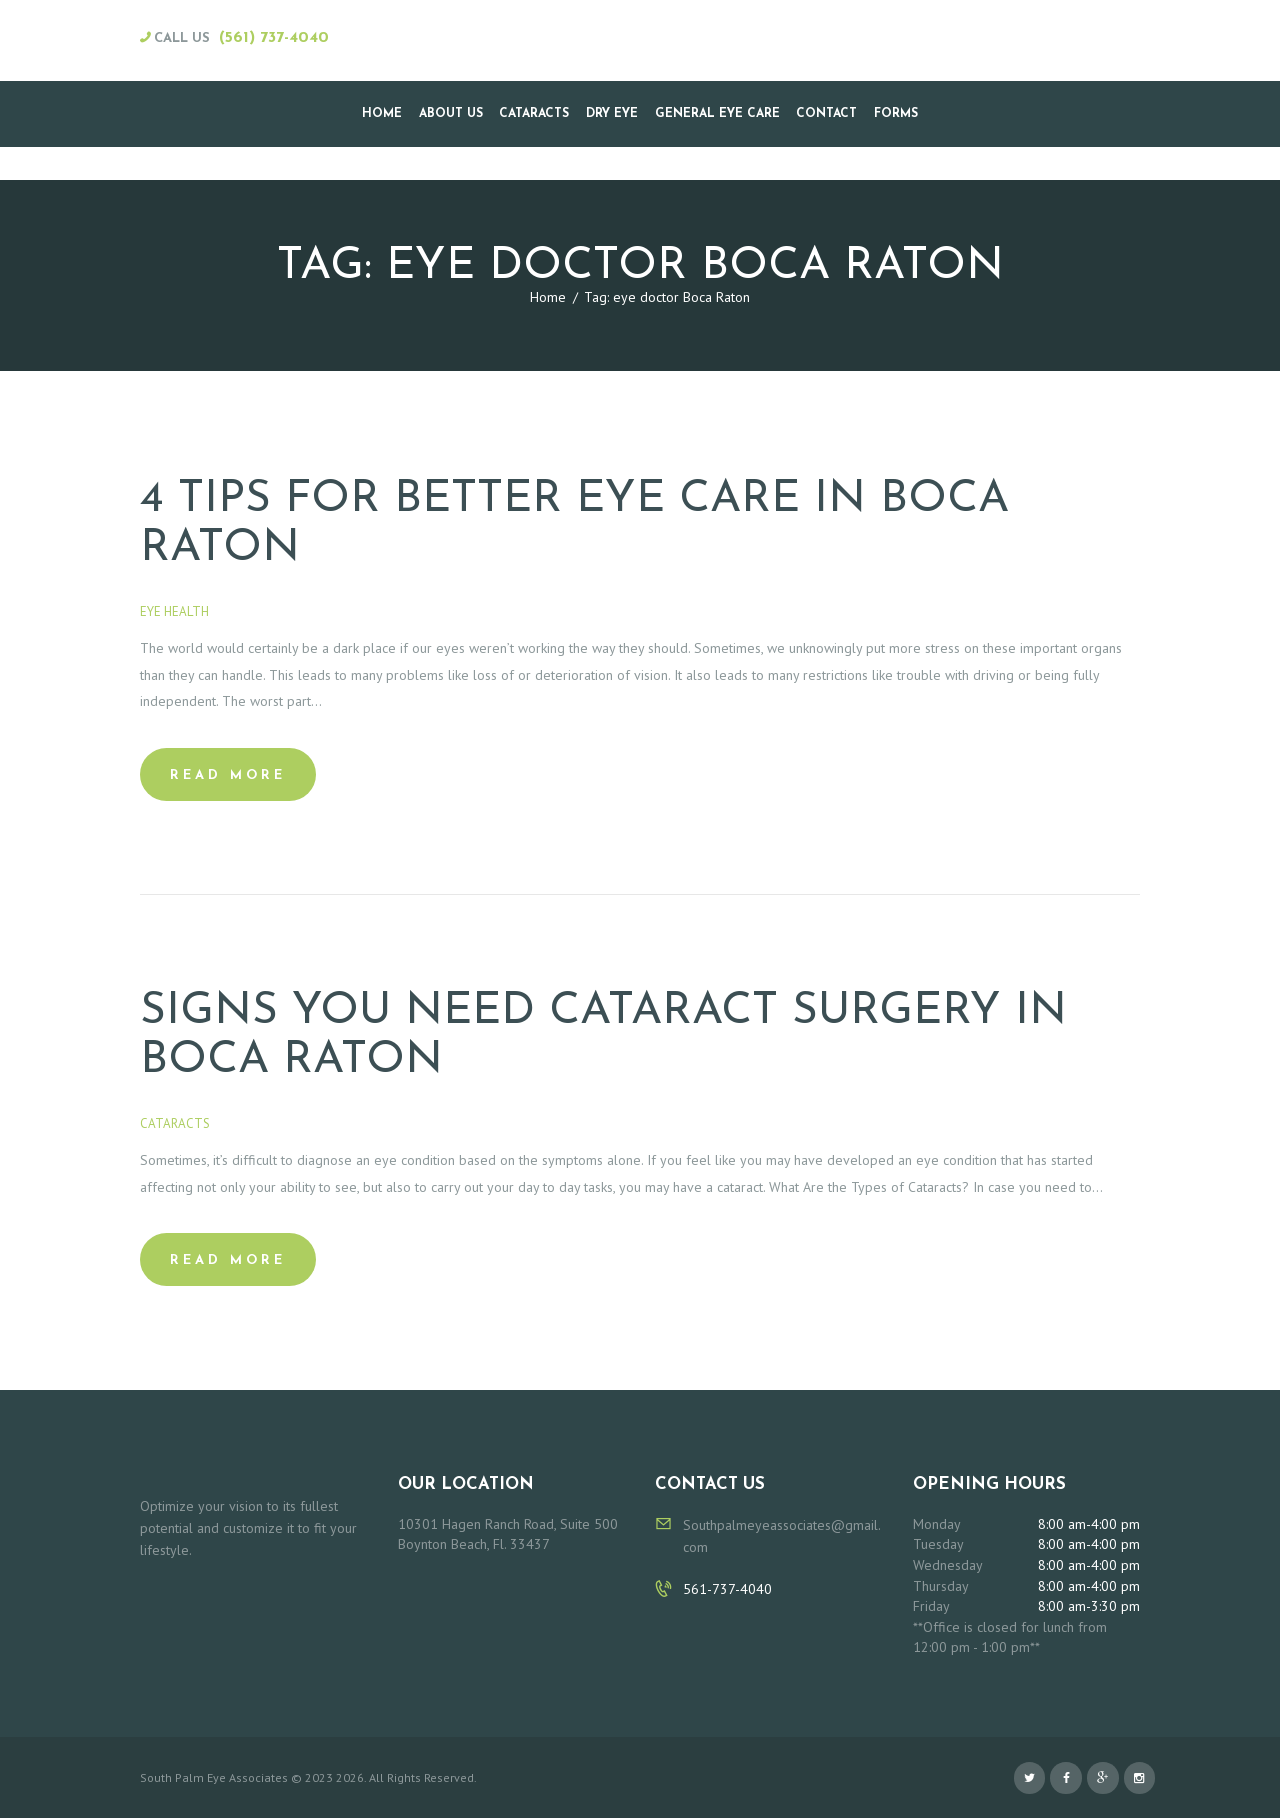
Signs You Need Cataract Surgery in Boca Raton (603, 1036)
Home (548, 297)
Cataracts (175, 1123)
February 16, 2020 (279, 611)
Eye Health (174, 611)
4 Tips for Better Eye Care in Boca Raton (574, 524)
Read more (228, 775)
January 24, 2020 (276, 1123)
